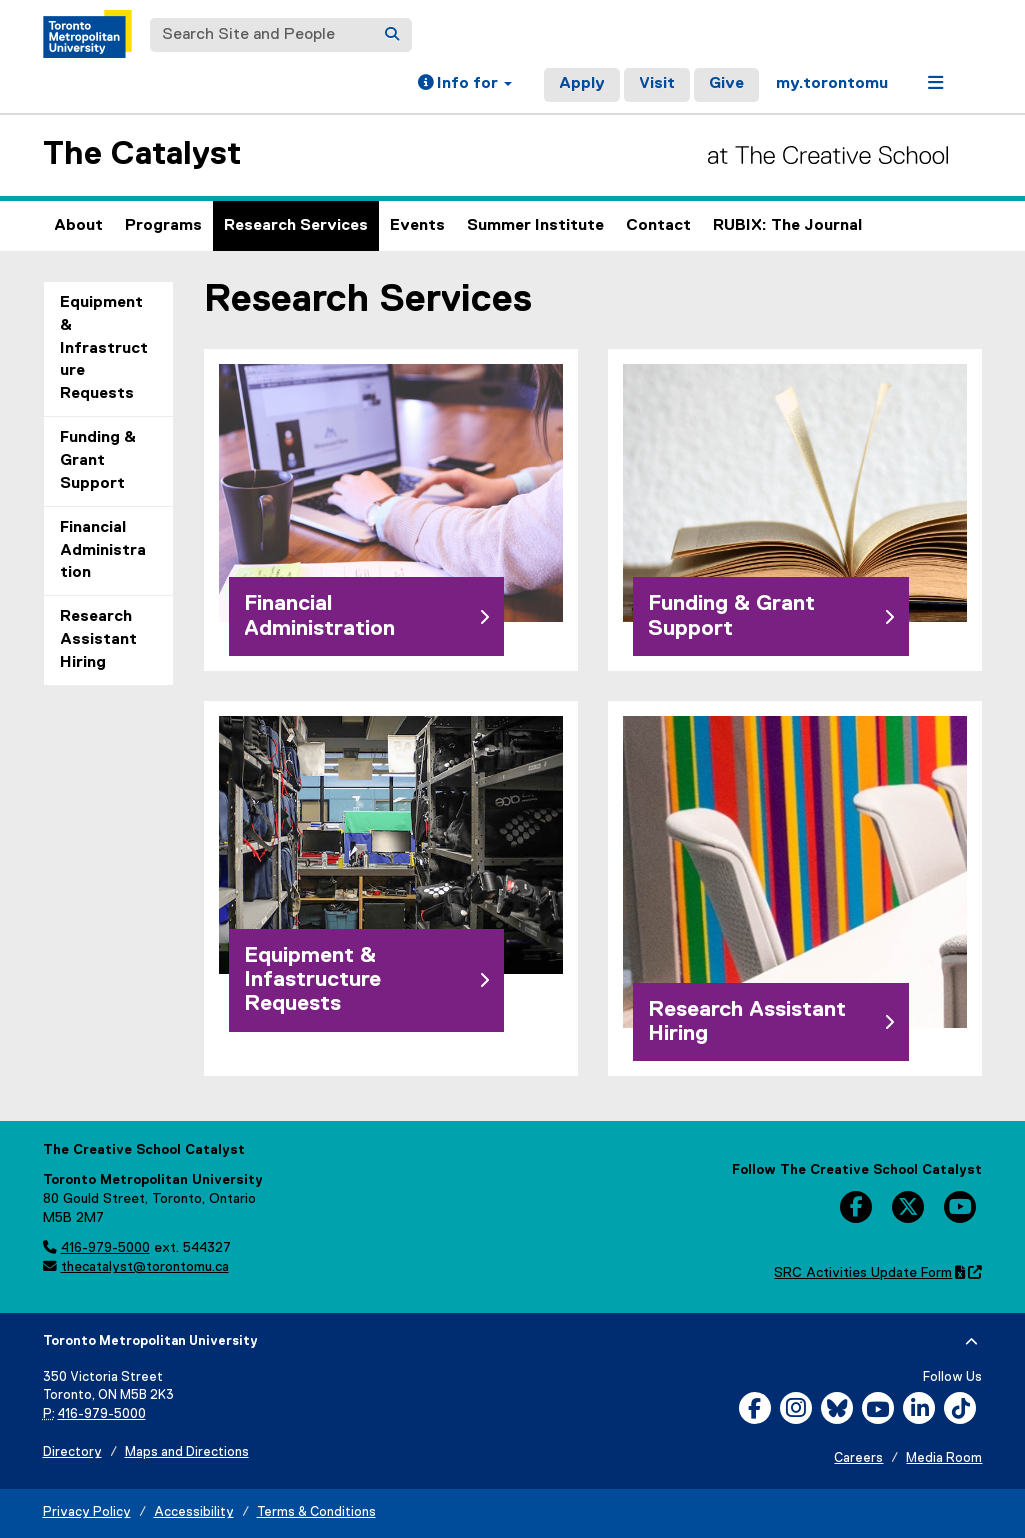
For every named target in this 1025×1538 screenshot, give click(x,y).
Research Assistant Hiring (98, 640)
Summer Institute (535, 226)
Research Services (296, 226)
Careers (858, 1458)
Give (726, 84)
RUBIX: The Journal (787, 226)
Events (417, 226)
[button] (465, 85)
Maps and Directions (187, 1452)
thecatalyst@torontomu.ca (145, 1267)
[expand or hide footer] (971, 1342)
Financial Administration (103, 551)
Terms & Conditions (316, 1512)
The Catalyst (142, 154)
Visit (657, 84)
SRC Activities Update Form (878, 1273)
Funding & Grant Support (98, 461)
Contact (658, 226)
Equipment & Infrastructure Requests (104, 348)
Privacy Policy (87, 1512)
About (78, 226)
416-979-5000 (105, 1248)
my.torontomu (832, 84)
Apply (582, 84)
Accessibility (194, 1512)
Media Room (944, 1458)
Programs (163, 226)
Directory (72, 1452)
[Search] (392, 35)
